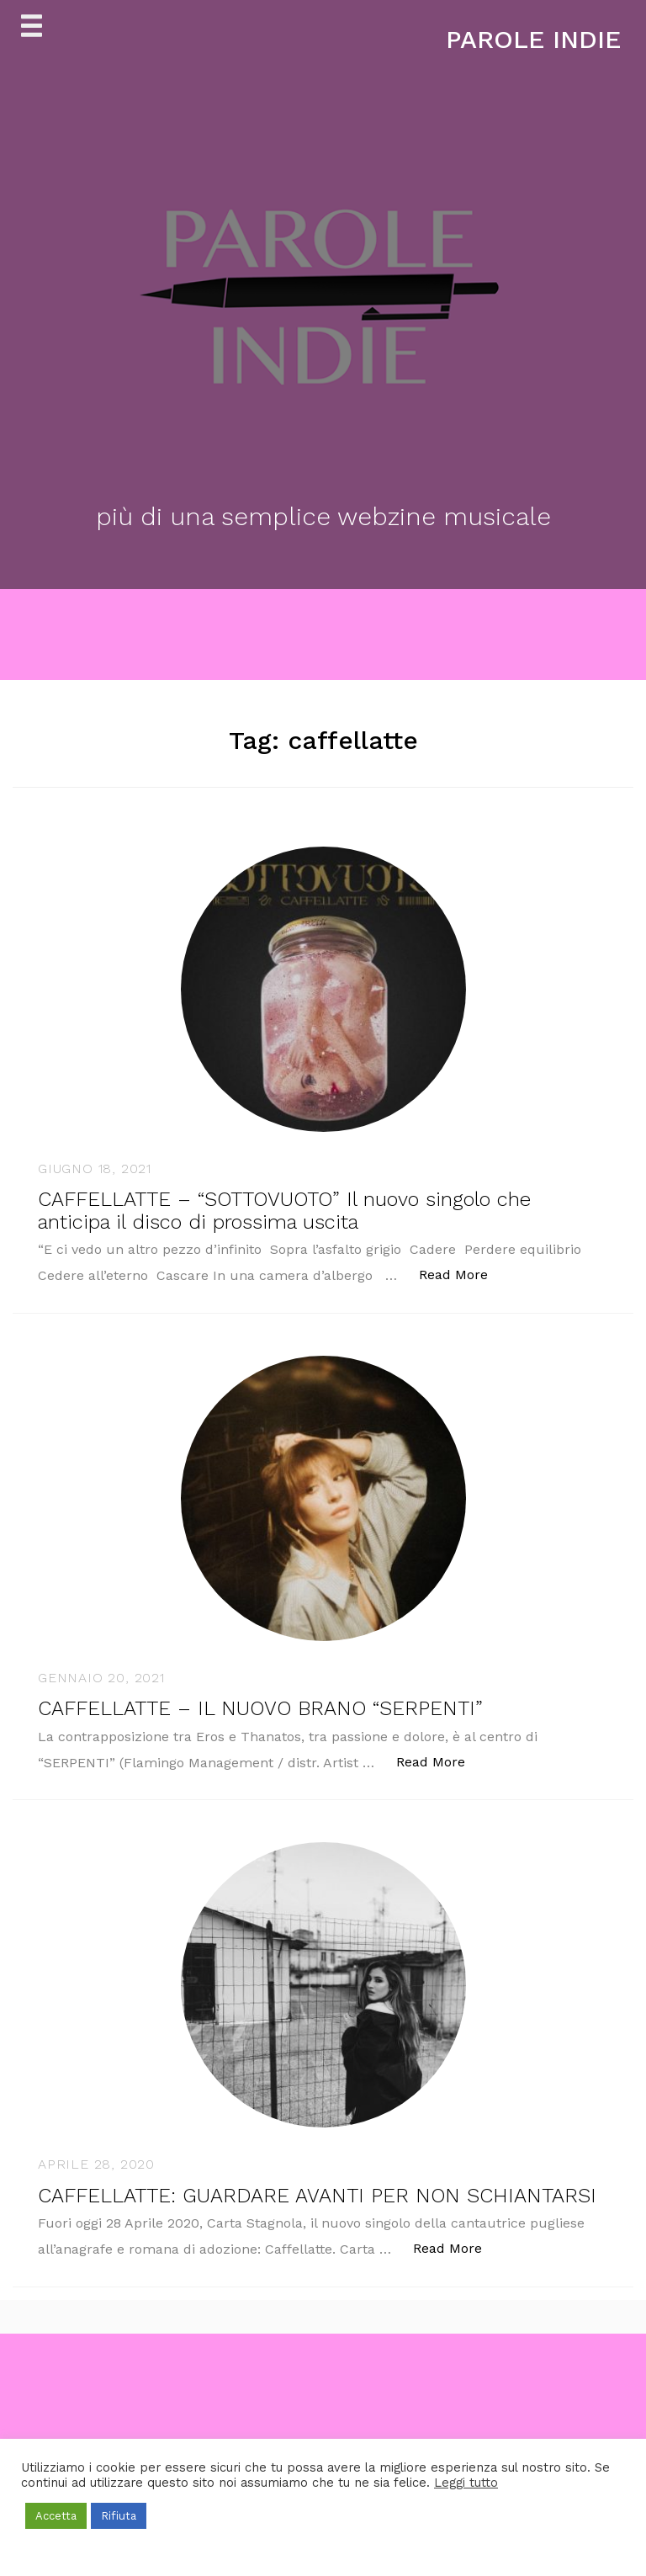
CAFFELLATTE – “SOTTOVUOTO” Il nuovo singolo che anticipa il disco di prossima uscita (284, 1210)
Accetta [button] (56, 2516)
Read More (462, 1274)
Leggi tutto (466, 2482)
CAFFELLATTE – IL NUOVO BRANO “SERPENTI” (260, 1708)
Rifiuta (118, 2516)
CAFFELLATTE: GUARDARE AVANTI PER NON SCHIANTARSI (317, 2195)
